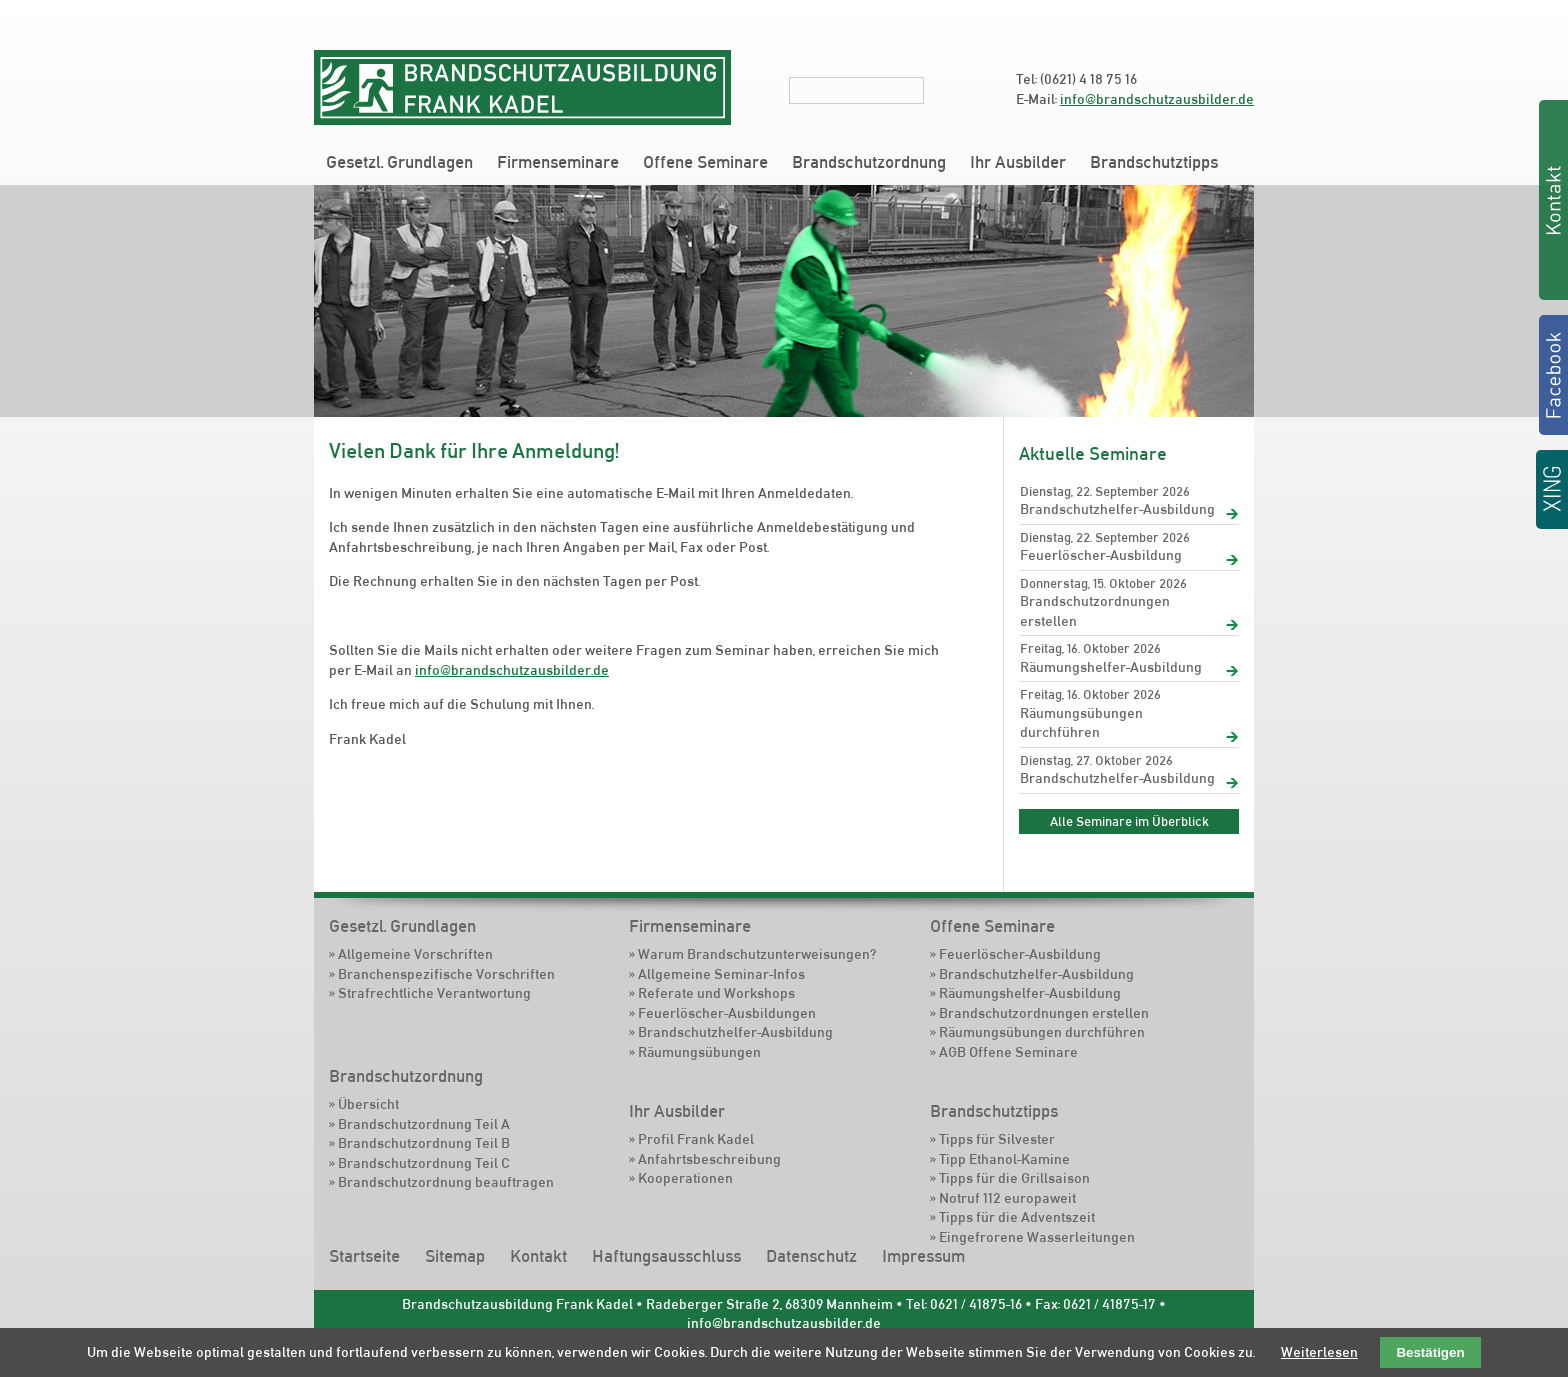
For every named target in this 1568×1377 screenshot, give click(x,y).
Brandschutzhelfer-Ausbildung (1117, 509)
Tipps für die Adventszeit (1017, 1217)
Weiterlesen (1319, 1352)
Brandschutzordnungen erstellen (1095, 611)
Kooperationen (685, 1178)
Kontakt (538, 1256)
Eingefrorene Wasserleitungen (1037, 1237)
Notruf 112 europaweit (1007, 1198)
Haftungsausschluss (666, 1256)
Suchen (937, 90)
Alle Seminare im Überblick (1129, 821)
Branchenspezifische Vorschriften (446, 974)
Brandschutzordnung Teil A (424, 1124)
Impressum (923, 1256)
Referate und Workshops (716, 993)
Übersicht (368, 1104)
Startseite (364, 1256)
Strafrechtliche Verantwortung (434, 993)
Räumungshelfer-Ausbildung (1111, 667)
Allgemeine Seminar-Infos (721, 974)
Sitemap (455, 1256)
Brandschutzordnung (869, 162)
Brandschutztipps (1154, 162)
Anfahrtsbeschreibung (709, 1159)
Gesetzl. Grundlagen (399, 162)
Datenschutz (811, 1256)
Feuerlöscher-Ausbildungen (727, 1013)
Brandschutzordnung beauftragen (446, 1182)
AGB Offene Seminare (1008, 1052)
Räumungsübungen (699, 1052)
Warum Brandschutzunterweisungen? (757, 954)
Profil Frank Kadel (696, 1139)
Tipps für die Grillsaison (1014, 1178)
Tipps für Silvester (997, 1139)
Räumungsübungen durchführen (1081, 723)
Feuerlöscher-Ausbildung (1101, 555)
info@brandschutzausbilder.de (1157, 99)
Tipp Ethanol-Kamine (1004, 1159)
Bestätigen (1430, 1352)
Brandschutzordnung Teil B (424, 1143)
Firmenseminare (558, 162)
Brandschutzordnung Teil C (424, 1163)
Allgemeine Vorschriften (415, 954)
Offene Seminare (705, 162)
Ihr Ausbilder (1018, 162)
